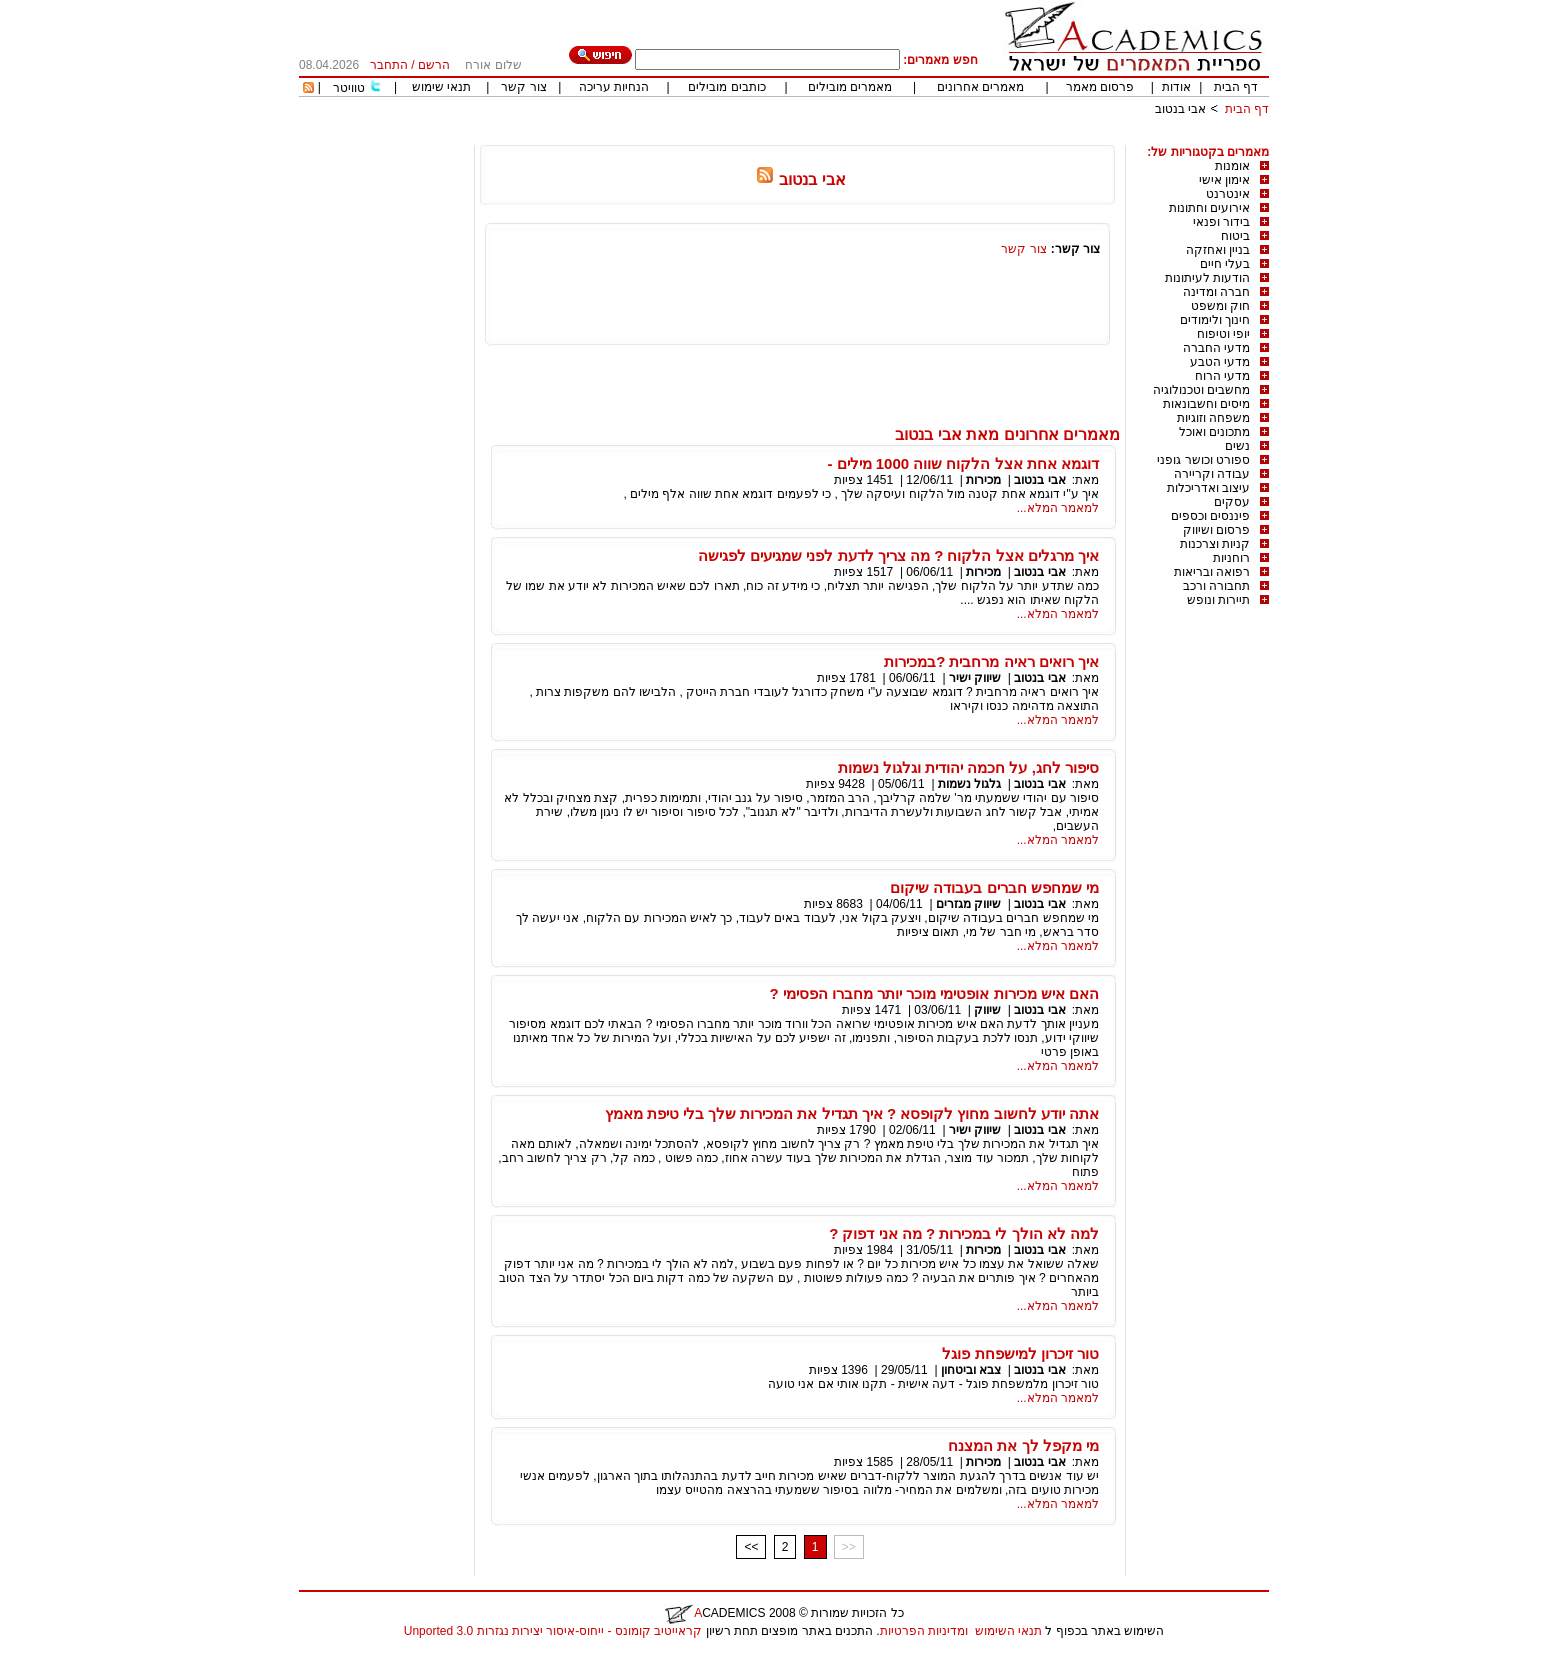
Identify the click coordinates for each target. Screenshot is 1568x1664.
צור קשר (523, 87)
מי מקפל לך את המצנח (1023, 1445)
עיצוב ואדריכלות (1208, 488)
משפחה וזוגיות (1213, 418)
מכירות (983, 480)
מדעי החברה (1216, 348)
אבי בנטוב (1180, 109)
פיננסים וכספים (1210, 516)
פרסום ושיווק (1216, 530)
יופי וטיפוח (1223, 334)
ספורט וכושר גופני (1203, 460)
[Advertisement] (905, 137)
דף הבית (1236, 87)
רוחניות (1231, 558)
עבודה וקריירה (1212, 474)
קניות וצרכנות (1215, 544)
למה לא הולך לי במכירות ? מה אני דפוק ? (964, 1233)
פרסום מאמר (1100, 87)
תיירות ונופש (1218, 600)
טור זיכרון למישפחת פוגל (1020, 1353)
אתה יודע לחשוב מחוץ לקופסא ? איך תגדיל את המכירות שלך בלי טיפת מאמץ (852, 1113)
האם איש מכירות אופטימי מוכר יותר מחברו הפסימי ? (934, 993)
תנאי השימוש (1008, 1631)
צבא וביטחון (971, 1370)
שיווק (987, 1010)
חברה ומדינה (1216, 292)
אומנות (1232, 166)
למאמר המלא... (1058, 508)
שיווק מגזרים (968, 904)
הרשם (434, 65)
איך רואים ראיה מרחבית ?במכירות (991, 661)
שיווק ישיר (975, 678)
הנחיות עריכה (614, 87)
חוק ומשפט (1220, 306)
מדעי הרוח (1222, 376)
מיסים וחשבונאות (1206, 404)
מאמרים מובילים (850, 87)
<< (751, 1547)
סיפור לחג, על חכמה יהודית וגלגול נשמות (968, 767)
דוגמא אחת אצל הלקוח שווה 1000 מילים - (963, 463)
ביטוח (1235, 236)
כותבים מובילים (726, 87)
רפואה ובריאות (1212, 572)
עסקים (1232, 502)
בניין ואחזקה (1218, 250)
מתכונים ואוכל (1214, 432)
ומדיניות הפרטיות (924, 1631)
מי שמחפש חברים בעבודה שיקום (994, 887)
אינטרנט (1228, 194)
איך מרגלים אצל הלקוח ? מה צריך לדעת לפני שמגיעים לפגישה (898, 555)
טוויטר (349, 88)
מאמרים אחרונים (980, 87)
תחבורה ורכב (1216, 586)
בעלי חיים (1225, 264)
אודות (1176, 87)
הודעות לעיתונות (1207, 278)
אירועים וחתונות (1209, 208)
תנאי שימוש (441, 87)
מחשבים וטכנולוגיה (1201, 390)
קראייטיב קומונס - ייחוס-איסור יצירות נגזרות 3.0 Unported (553, 1631)
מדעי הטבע (1220, 362)
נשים (1237, 446)
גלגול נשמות (969, 784)
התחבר (389, 65)
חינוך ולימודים (1215, 320)
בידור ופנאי (1221, 222)
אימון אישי (1224, 180)
